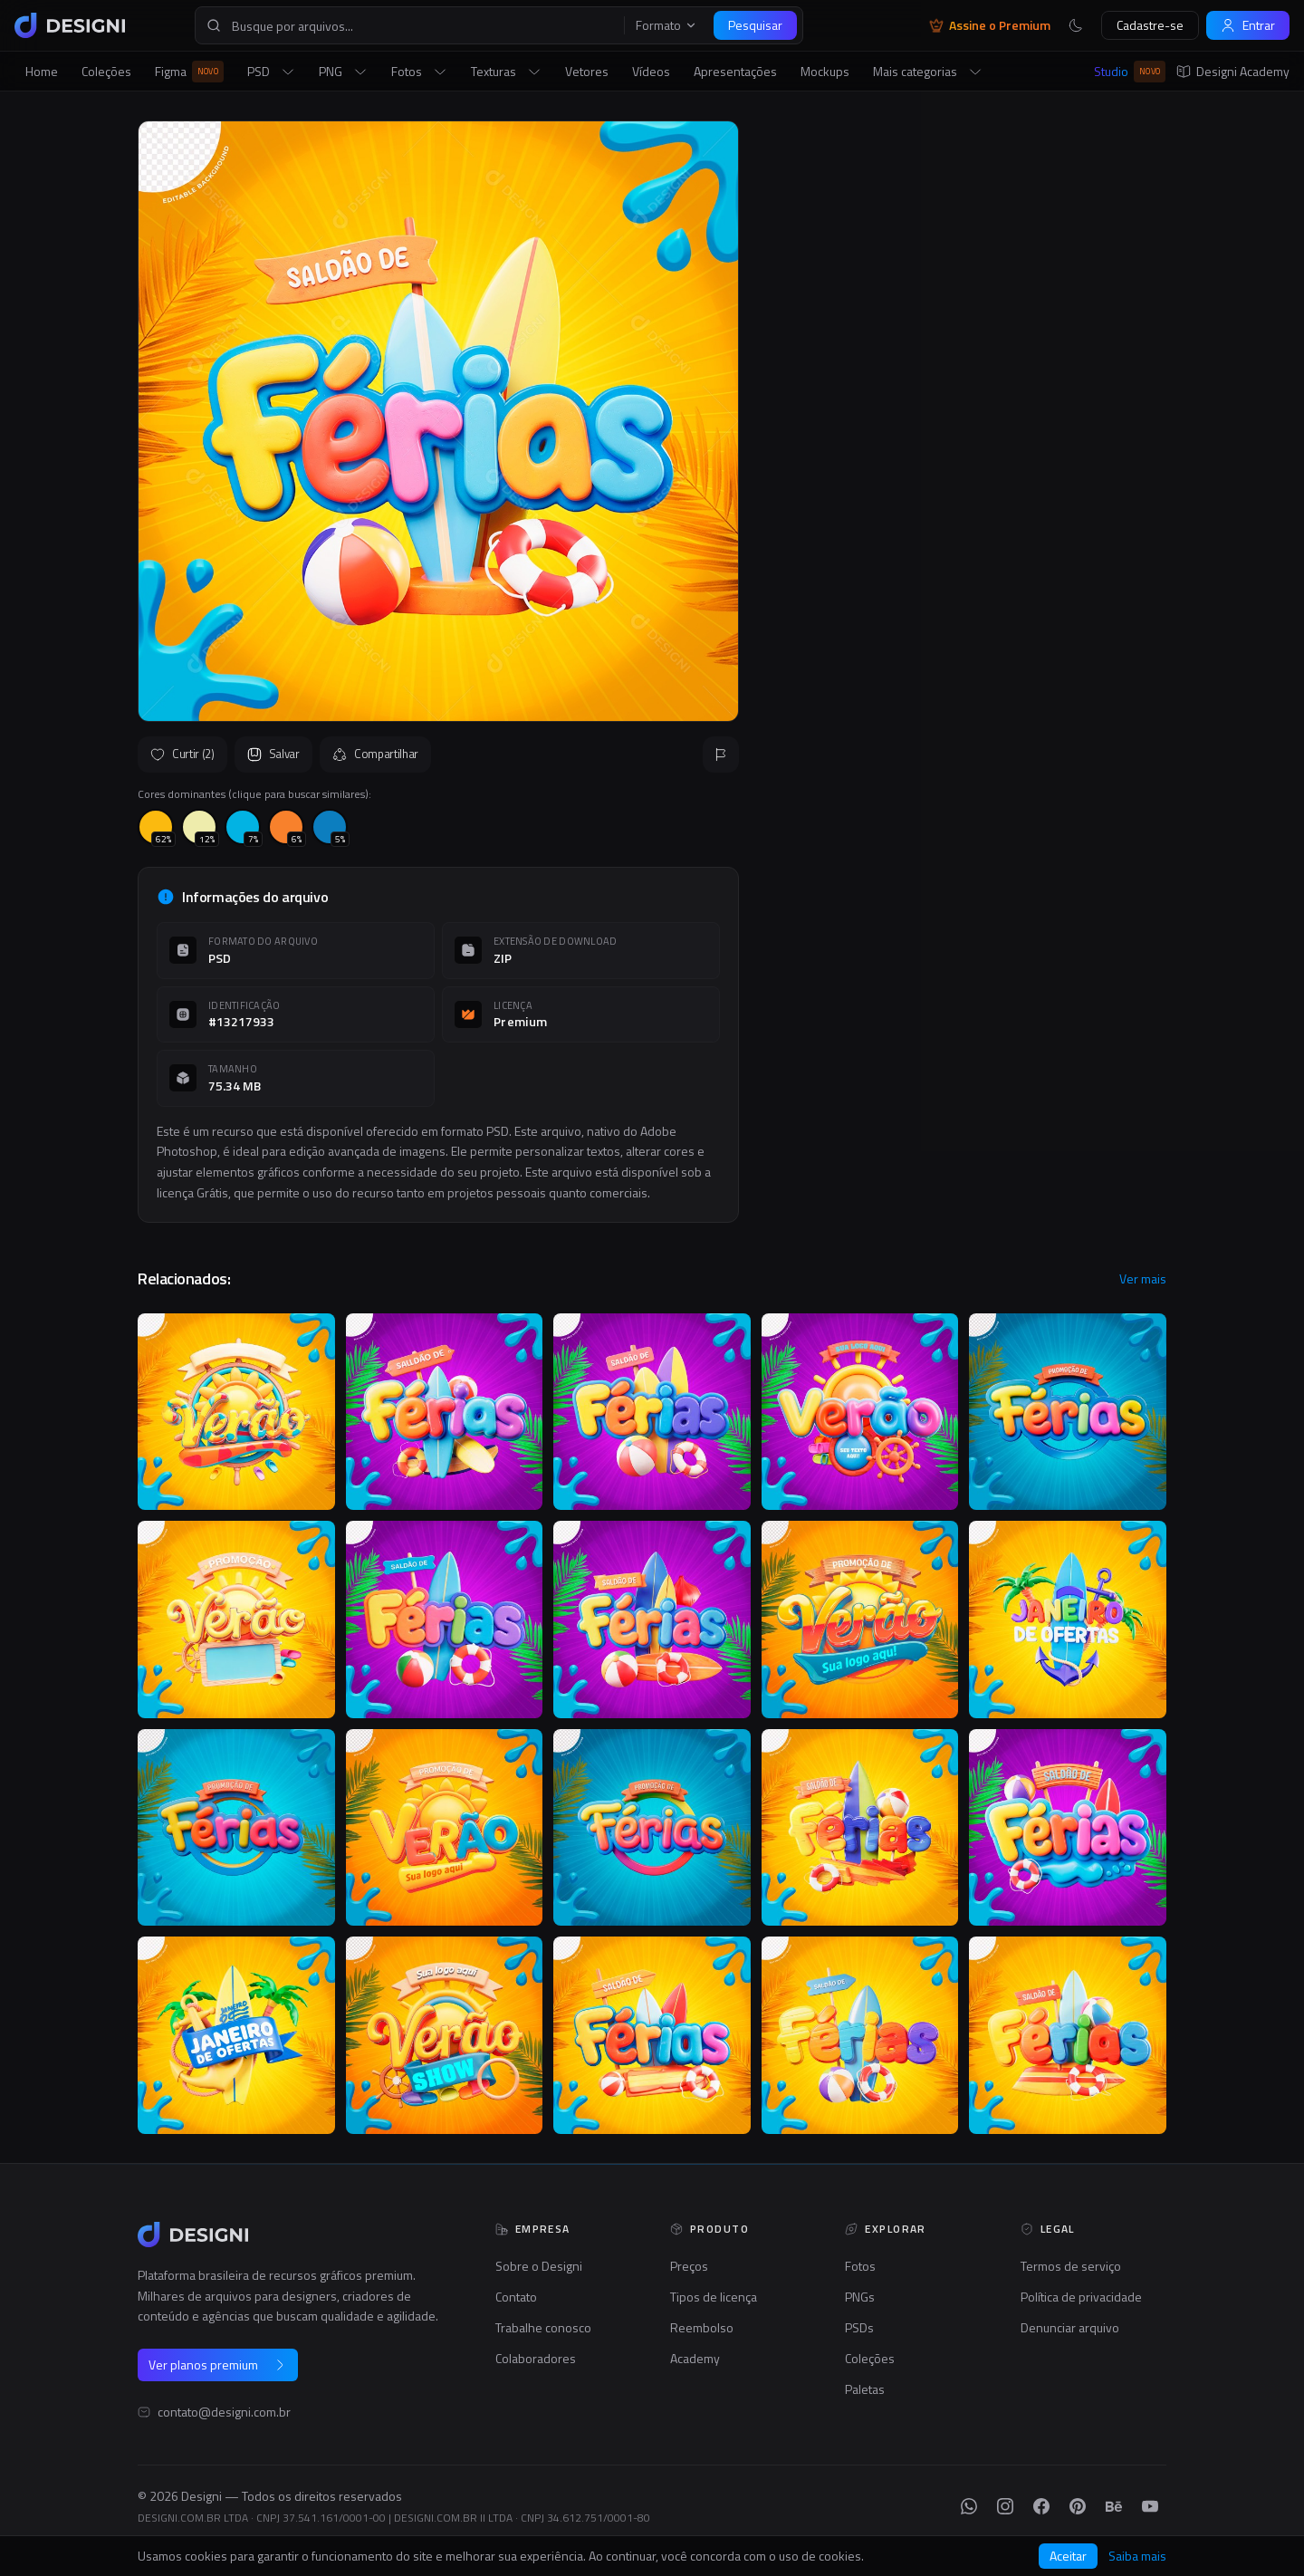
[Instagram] (1005, 2506)
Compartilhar (375, 754)
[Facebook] (1041, 2506)
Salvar (273, 754)
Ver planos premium (218, 2364)
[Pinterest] (1077, 2506)
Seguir (1123, 567)
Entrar (1248, 24)
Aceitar (1068, 2555)
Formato (666, 25)
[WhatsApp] (969, 2506)
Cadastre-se (1150, 24)
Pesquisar (755, 24)
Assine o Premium (989, 25)
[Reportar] (721, 754)
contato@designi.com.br (224, 2412)
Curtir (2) (182, 754)
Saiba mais (1137, 2556)
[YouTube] (1150, 2506)
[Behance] (1114, 2506)
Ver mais (1142, 1279)
